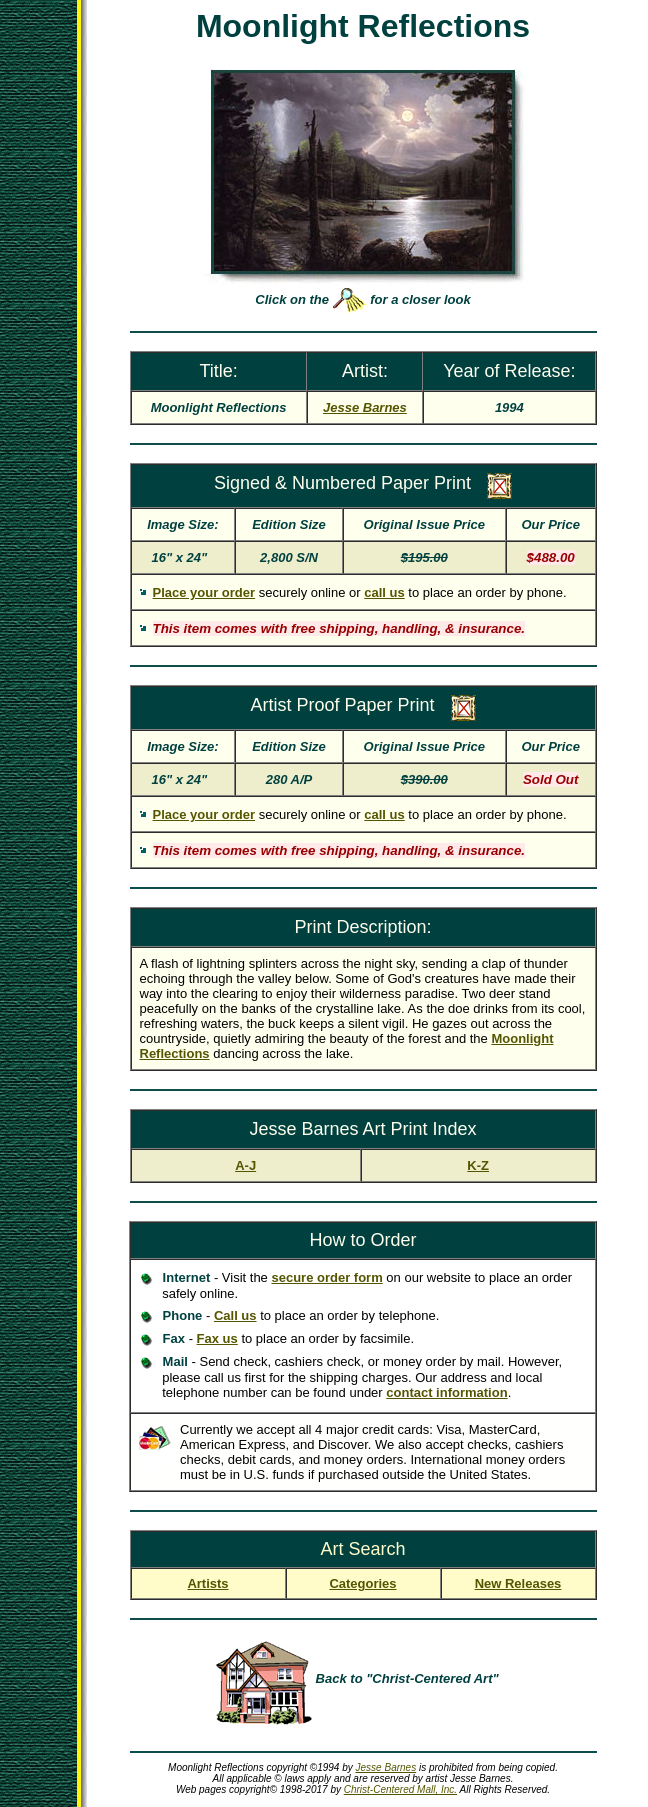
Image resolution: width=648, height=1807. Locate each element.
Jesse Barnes (386, 1767)
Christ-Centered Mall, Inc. (400, 1789)
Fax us (217, 1338)
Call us (235, 1315)
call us (384, 592)
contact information (446, 1392)
